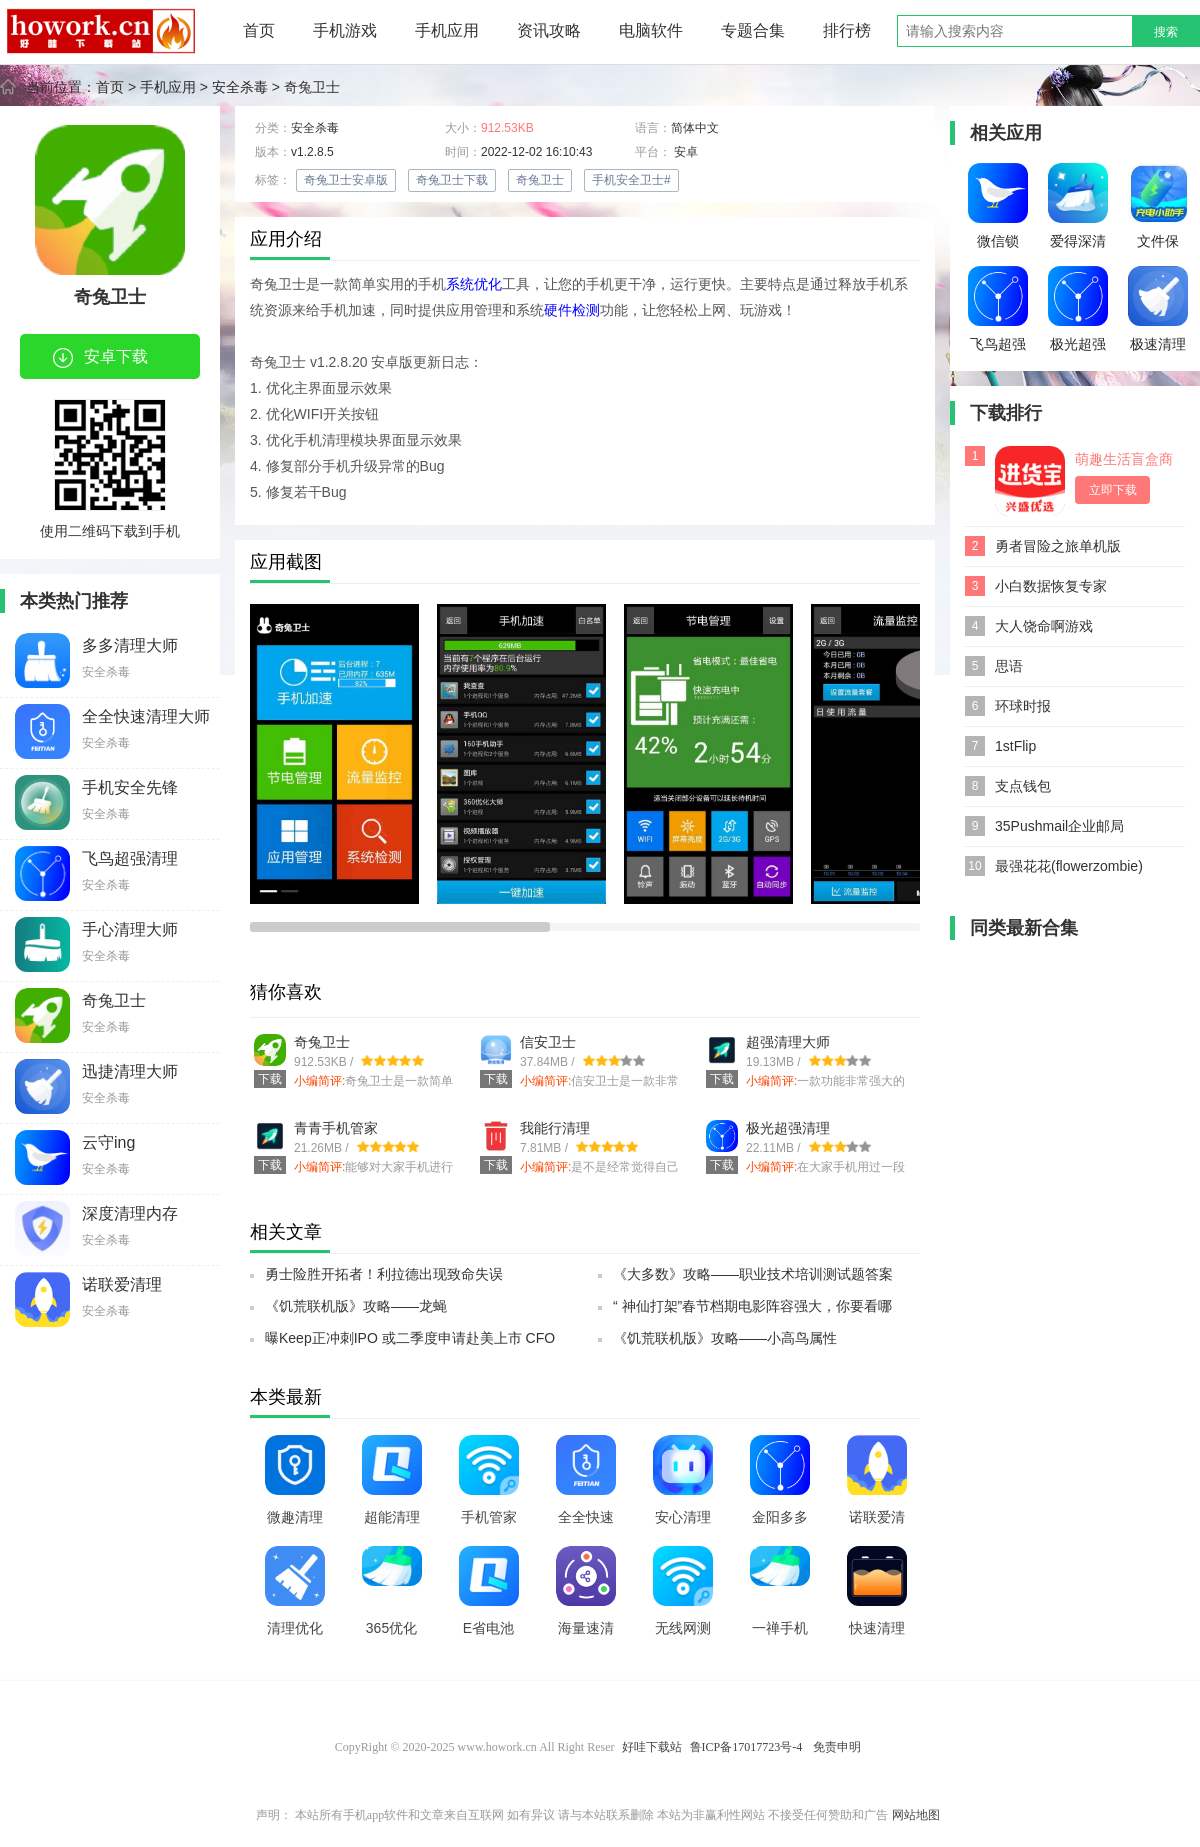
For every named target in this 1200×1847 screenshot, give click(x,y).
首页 (259, 30)
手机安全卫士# (631, 180)
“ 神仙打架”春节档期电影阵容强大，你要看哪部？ (752, 1312)
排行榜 (847, 30)
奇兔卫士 (540, 180)
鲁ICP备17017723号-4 (748, 1747)
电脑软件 (651, 30)
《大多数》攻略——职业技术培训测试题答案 (753, 1274)
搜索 (1166, 32)
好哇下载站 (652, 1747)
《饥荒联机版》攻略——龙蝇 (356, 1306)
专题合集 (753, 30)
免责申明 (837, 1747)
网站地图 (916, 1815)
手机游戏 (345, 30)
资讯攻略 (549, 30)
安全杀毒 (240, 87)
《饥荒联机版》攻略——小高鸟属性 (725, 1338)
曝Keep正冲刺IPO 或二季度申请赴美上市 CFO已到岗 (410, 1344)
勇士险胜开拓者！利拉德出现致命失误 (384, 1274)
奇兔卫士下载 (452, 180)
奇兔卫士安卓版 (346, 180)
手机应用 (447, 30)
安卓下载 (100, 358)
